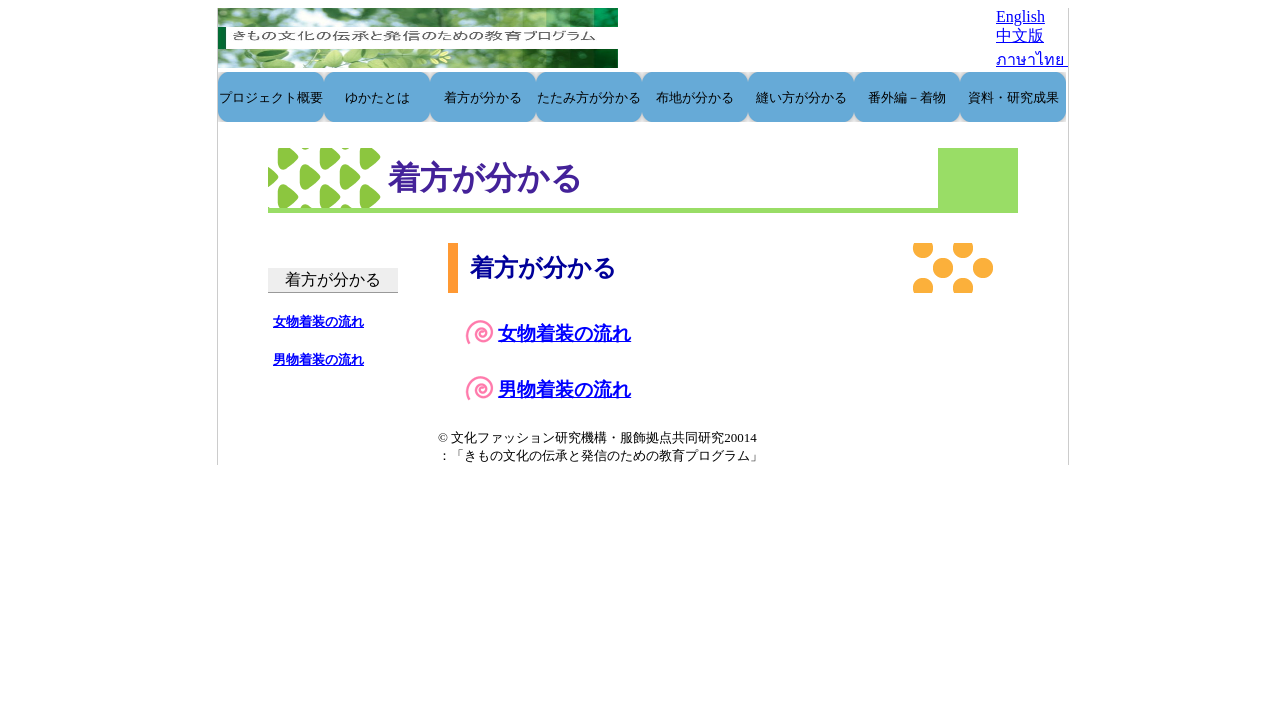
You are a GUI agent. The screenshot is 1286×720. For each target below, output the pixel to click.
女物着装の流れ (564, 333)
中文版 (1020, 35)
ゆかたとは (377, 97)
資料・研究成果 (1013, 97)
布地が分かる (695, 97)
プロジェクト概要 (271, 97)
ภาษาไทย (1032, 59)
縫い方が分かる (801, 97)
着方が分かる (483, 97)
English (1020, 16)
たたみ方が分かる (589, 97)
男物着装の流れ (564, 389)
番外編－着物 (907, 97)
